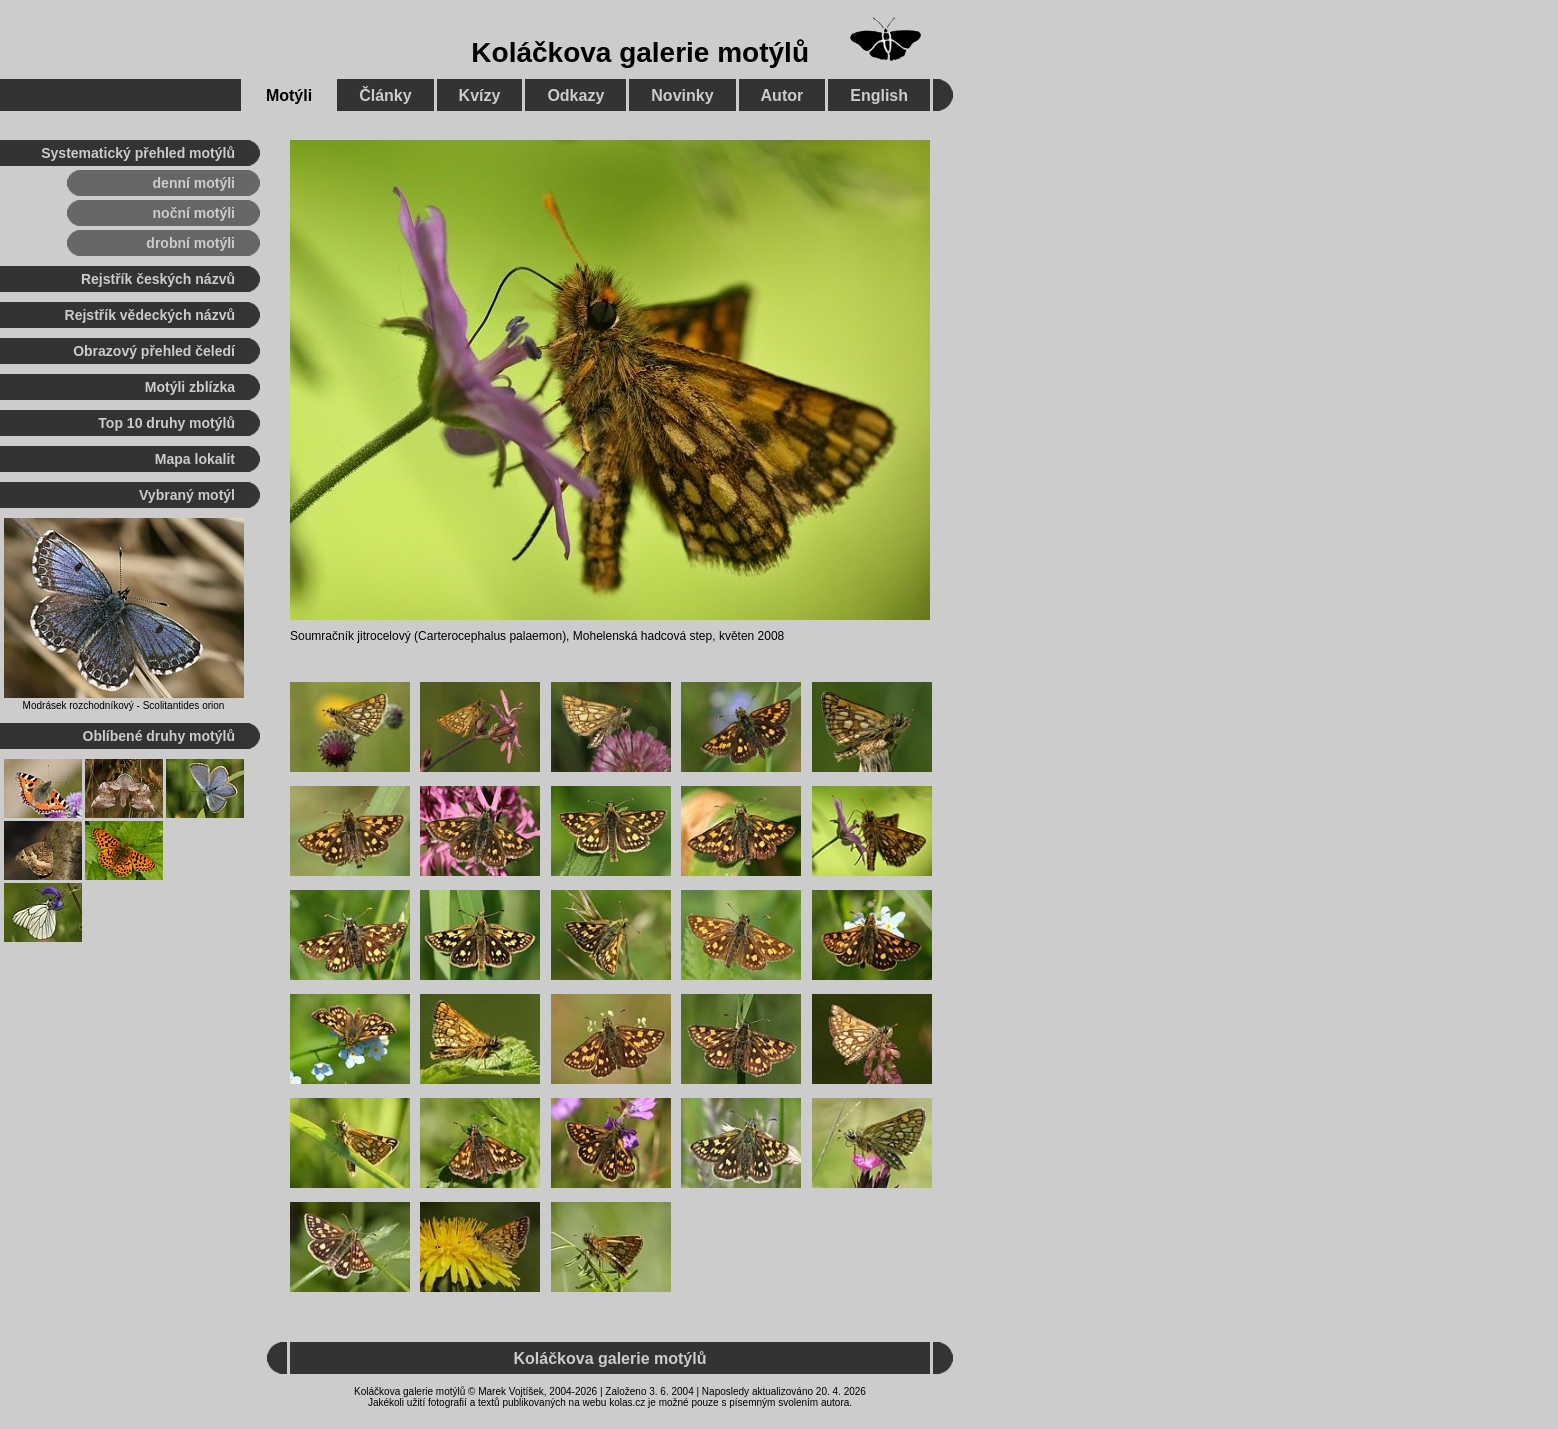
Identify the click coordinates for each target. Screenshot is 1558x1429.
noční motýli (194, 213)
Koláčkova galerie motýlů (640, 52)
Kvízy (480, 95)
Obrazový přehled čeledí (154, 351)
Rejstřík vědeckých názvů (150, 315)
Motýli (289, 95)
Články (385, 95)
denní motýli (194, 183)
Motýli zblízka (190, 387)
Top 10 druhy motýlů (166, 423)
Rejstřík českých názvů (158, 279)
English (879, 95)
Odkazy (575, 95)
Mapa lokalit (195, 459)
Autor (782, 95)
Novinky (682, 95)
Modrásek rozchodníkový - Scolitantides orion (124, 705)
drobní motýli (190, 243)
